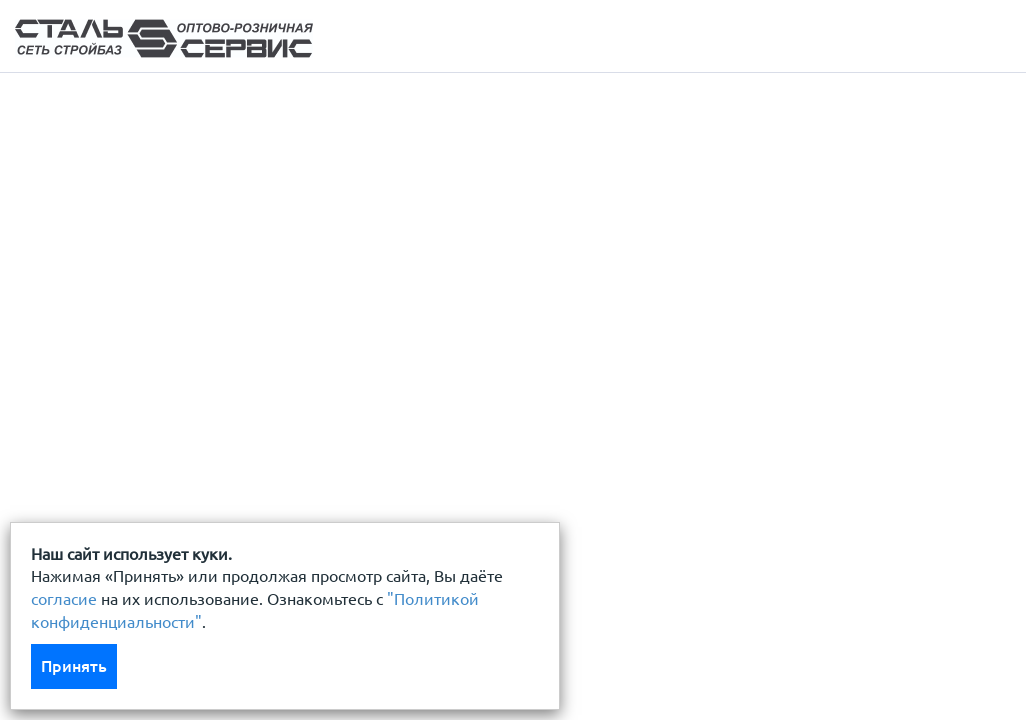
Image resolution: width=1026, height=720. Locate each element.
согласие (64, 599)
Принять (74, 666)
